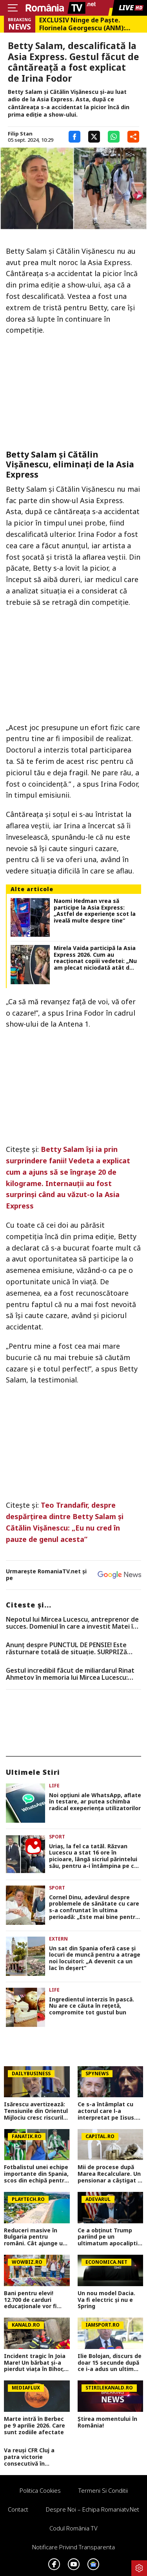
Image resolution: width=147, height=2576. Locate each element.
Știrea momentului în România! (107, 2422)
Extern (58, 1938)
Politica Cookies (40, 2490)
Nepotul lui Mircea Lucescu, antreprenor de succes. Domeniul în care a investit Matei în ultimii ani (72, 1623)
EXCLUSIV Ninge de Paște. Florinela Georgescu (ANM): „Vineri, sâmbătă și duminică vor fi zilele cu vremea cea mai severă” (90, 23)
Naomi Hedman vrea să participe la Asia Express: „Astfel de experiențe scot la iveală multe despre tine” (95, 911)
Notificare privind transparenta (73, 2546)
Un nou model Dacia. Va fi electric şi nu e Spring (106, 2300)
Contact (18, 2509)
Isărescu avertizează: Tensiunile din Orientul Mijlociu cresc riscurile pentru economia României (36, 2111)
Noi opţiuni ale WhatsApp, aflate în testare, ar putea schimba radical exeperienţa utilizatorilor (95, 1802)
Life (54, 1785)
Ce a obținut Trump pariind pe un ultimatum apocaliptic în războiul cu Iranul (109, 2237)
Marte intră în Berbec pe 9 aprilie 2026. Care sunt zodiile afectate (34, 2425)
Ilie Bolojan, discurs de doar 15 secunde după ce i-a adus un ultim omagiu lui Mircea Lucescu (110, 2363)
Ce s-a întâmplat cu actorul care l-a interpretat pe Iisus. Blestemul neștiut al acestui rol (107, 2111)
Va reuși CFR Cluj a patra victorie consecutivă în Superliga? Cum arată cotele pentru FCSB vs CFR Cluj (34, 2457)
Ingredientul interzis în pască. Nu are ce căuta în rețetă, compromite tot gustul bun (91, 2006)
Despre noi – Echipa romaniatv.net (92, 2509)
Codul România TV (73, 2528)
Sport (57, 1836)
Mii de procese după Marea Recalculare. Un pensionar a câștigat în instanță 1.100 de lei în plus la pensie (110, 2174)
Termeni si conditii (103, 2490)
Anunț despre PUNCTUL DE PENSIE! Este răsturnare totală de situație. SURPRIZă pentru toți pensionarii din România (66, 1648)
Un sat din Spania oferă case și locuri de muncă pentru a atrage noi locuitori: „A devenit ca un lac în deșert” (94, 1958)
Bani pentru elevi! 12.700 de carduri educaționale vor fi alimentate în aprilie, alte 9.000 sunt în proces (33, 2300)
